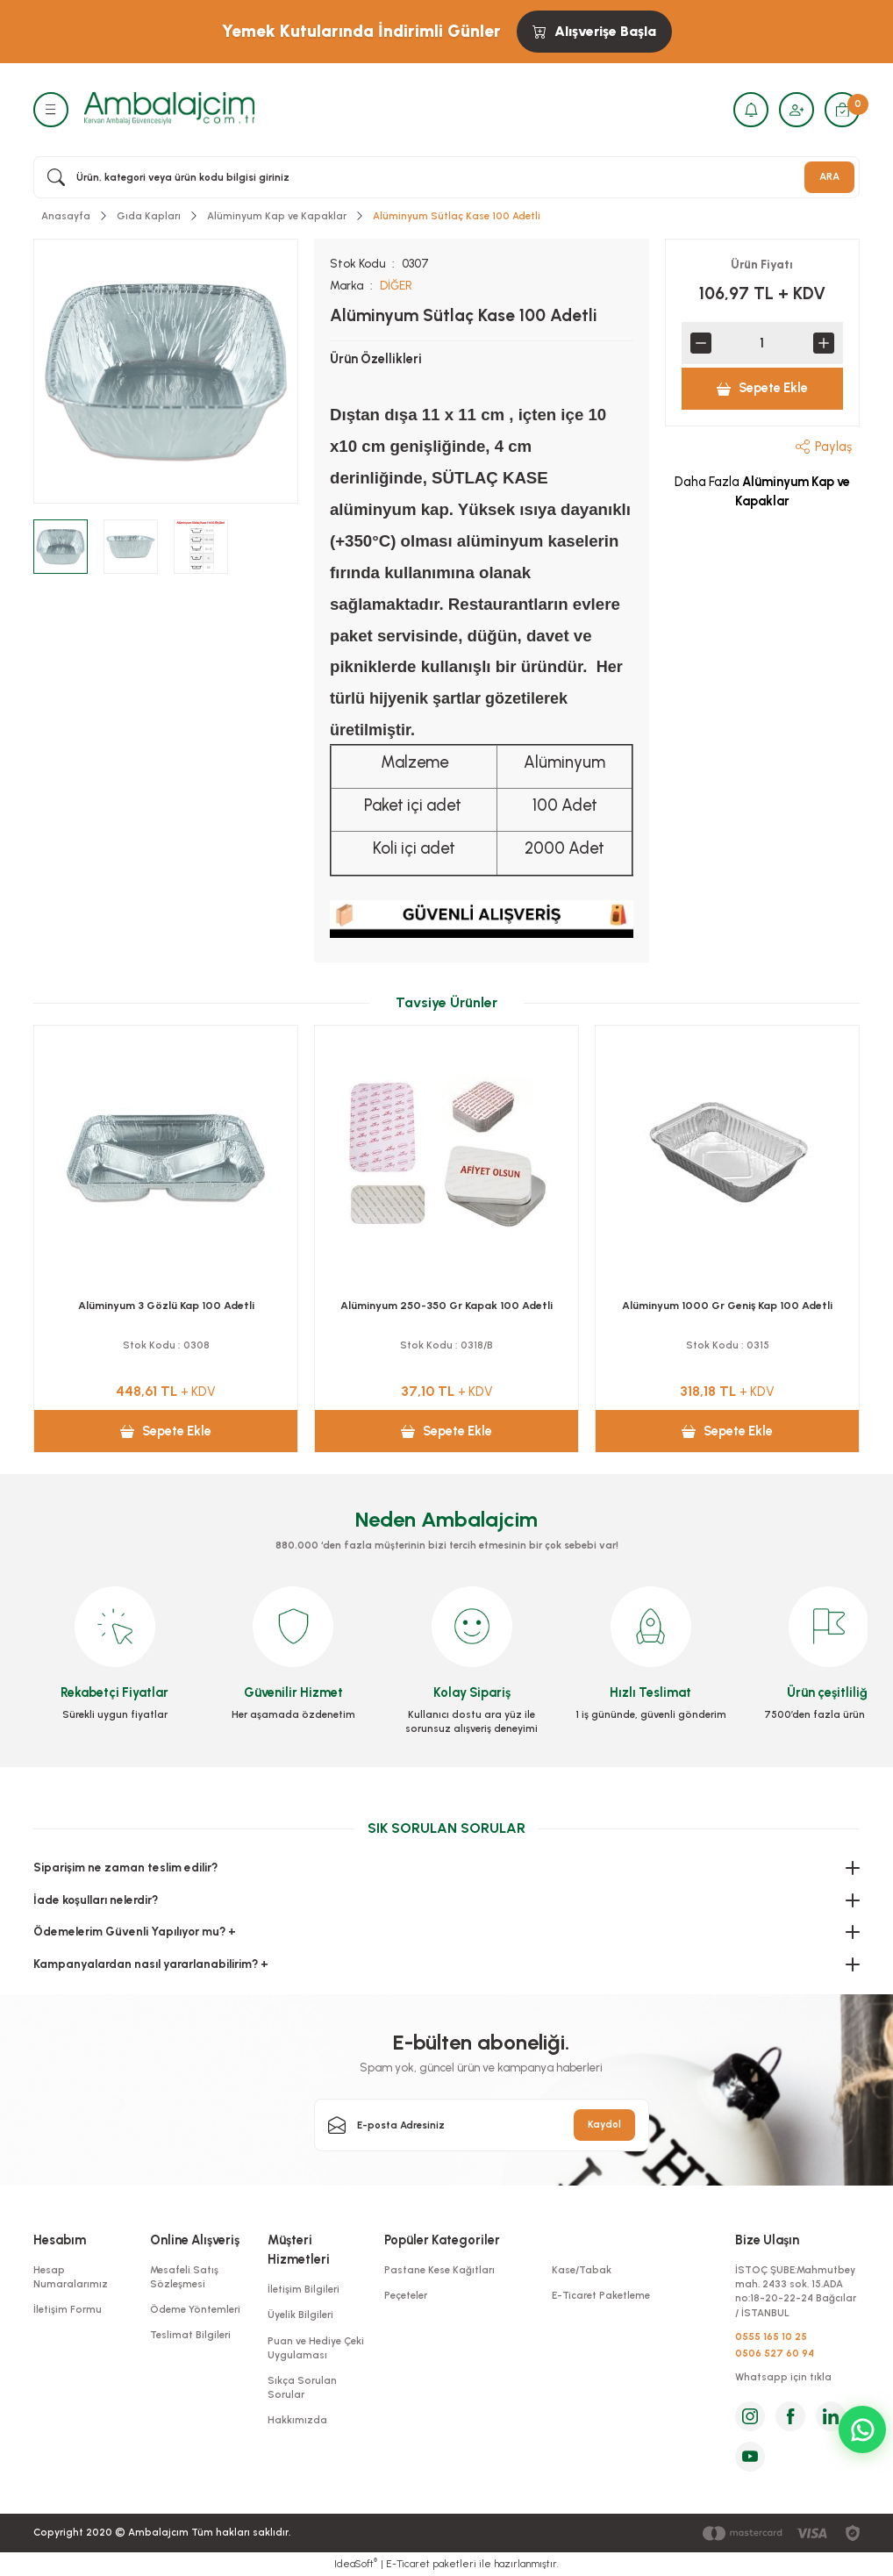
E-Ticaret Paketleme (601, 2295)
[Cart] (842, 109)
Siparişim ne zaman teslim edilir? (125, 1867)
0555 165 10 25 (771, 2336)
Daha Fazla (762, 491)
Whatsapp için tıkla (783, 2377)
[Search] (446, 177)
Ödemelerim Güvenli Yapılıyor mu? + (134, 1931)
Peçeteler (405, 2295)
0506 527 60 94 (774, 2353)
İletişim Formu (67, 2309)
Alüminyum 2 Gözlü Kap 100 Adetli (727, 1305)
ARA (829, 176)
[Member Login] (796, 109)
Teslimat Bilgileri (190, 2335)
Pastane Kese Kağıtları (439, 2270)
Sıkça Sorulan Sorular (302, 2387)
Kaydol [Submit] (604, 2124)
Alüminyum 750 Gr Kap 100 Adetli (446, 1305)
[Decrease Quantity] (700, 343)
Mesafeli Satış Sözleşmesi (184, 2277)
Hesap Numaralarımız (70, 2277)
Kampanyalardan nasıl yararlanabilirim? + (150, 1964)
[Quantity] (762, 343)
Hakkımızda (297, 2420)
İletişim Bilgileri (303, 2289)
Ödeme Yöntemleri (195, 2309)
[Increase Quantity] (823, 343)
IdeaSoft (355, 2563)
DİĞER (396, 285)
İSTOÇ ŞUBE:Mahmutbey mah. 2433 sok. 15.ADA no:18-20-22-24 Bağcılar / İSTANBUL (795, 2291)
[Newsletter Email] (481, 2125)
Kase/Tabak (581, 2270)
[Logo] (169, 109)
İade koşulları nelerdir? (95, 1900)
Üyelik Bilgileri (300, 2314)
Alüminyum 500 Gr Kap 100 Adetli (166, 1305)
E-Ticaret (408, 2564)
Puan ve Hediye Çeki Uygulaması (316, 2348)
